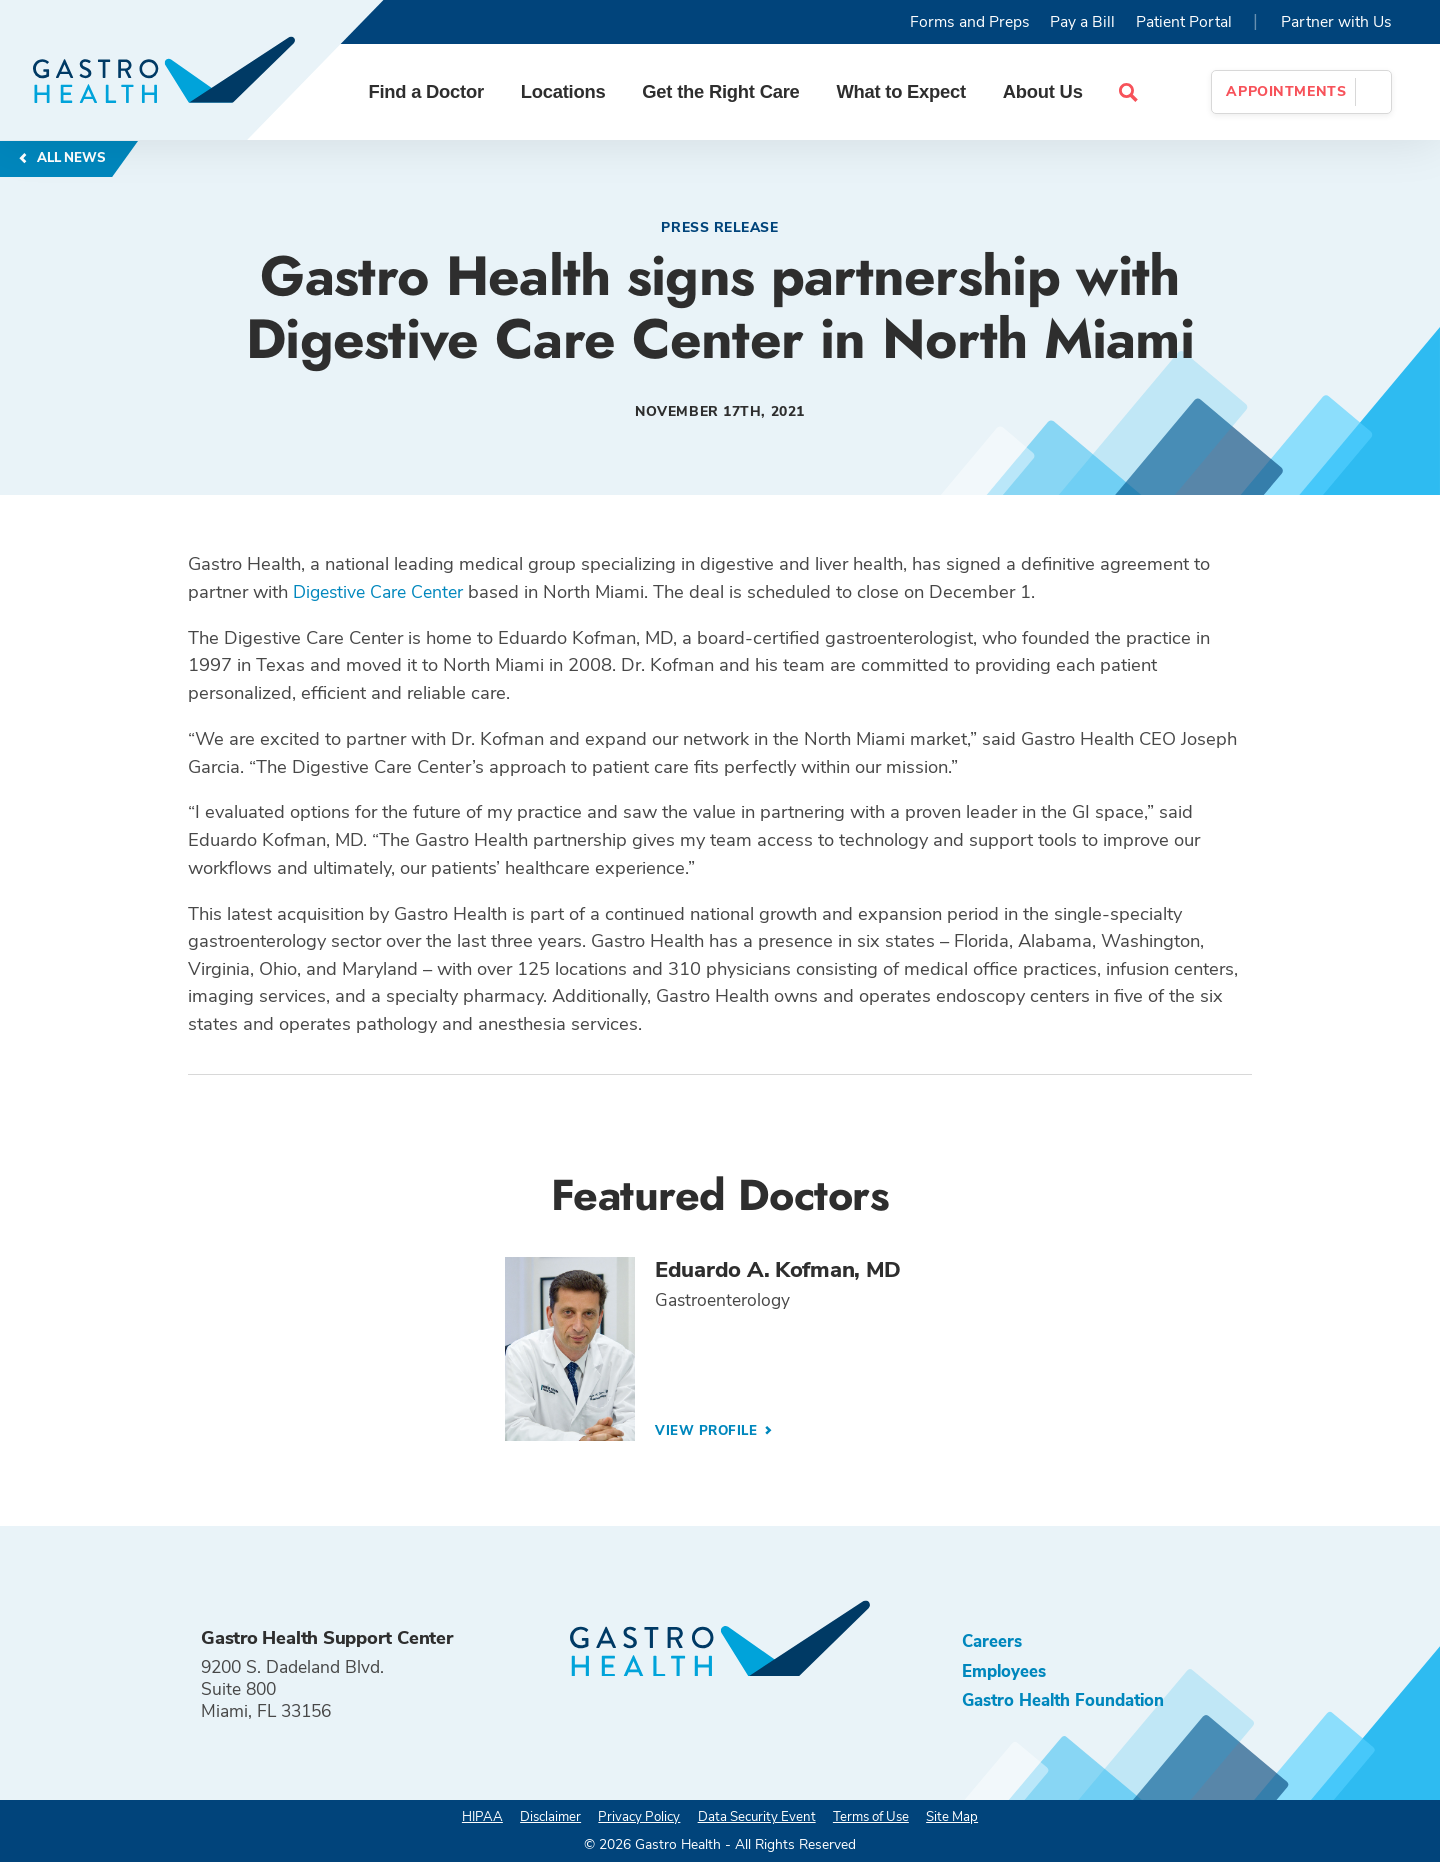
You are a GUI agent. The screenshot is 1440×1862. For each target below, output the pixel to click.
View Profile (710, 1431)
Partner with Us (1336, 22)
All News (71, 158)
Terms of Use (876, 1816)
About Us (1050, 91)
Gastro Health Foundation (1068, 1703)
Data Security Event (755, 1816)
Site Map (963, 1816)
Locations (570, 91)
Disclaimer (541, 1816)
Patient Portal (1184, 22)
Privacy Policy (634, 1816)
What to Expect (909, 91)
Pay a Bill (1082, 22)
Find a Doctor (434, 91)
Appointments (1286, 91)
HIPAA (470, 1816)
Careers (993, 1641)
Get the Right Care (728, 91)
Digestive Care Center (382, 591)
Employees (1005, 1672)
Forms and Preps (970, 22)
